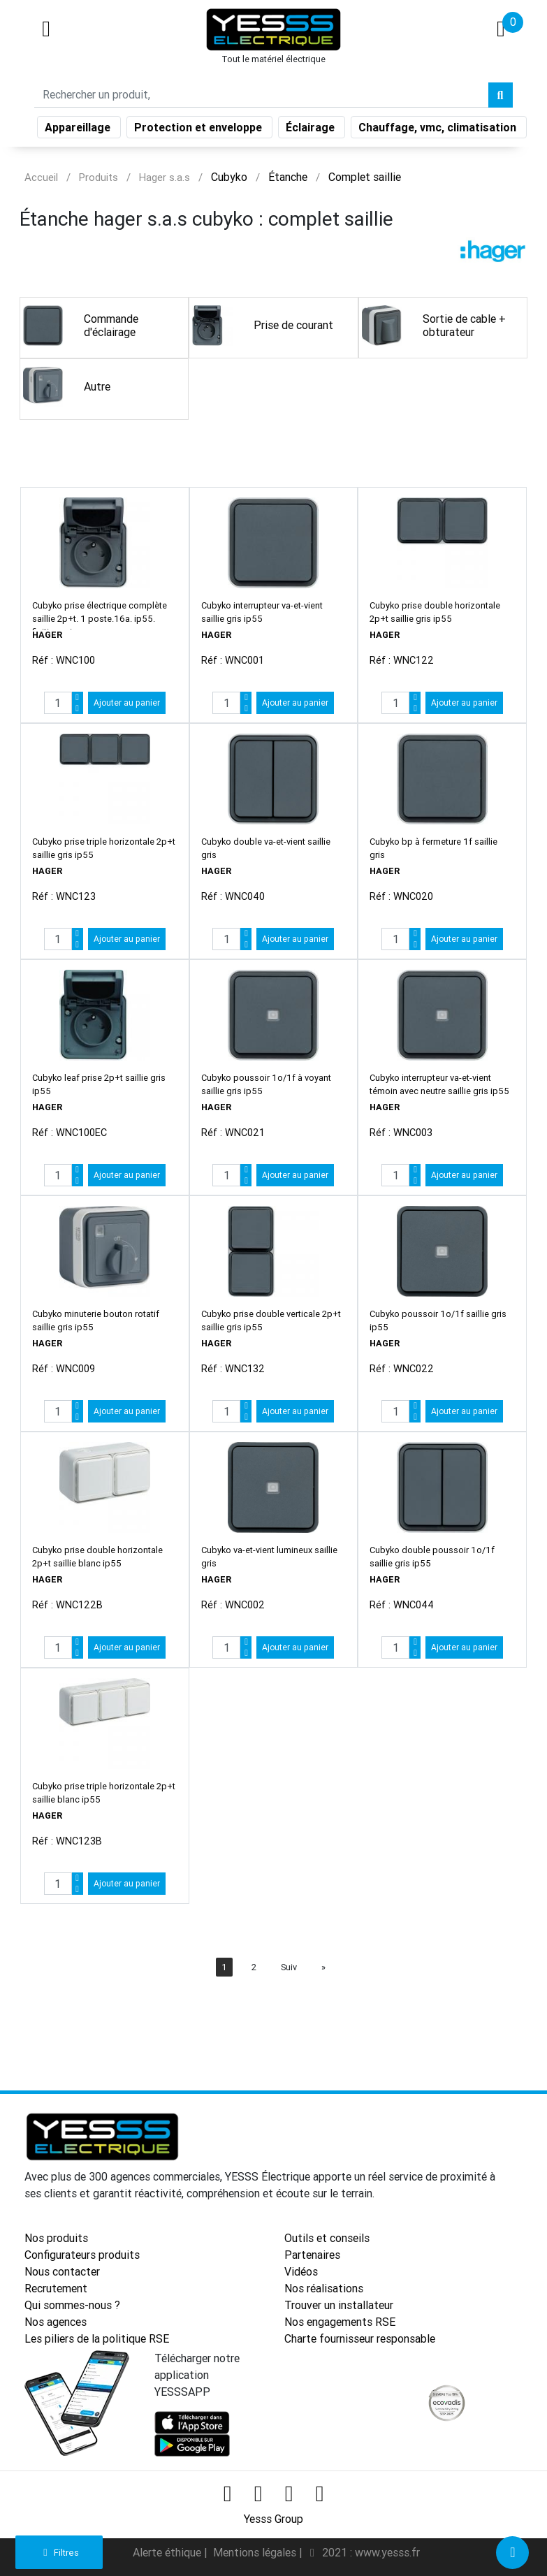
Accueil (41, 177)
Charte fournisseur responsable (359, 2338)
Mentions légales (256, 2552)
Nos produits (56, 2238)
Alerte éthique (168, 2552)
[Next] (323, 1967)
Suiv (289, 1967)
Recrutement (55, 2288)
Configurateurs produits (82, 2255)
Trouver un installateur (338, 2305)
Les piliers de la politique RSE (96, 2338)
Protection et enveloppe (199, 129)
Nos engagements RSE (339, 2322)
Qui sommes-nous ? (72, 2305)
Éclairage (311, 129)
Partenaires (312, 2255)
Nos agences (55, 2322)
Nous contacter (62, 2271)
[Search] (261, 96)
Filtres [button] (59, 2553)
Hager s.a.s (164, 177)
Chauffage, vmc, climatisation (438, 129)
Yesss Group (273, 2519)
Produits (98, 177)
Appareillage (79, 129)
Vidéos (301, 2271)
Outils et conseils (327, 2238)
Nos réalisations (323, 2288)
